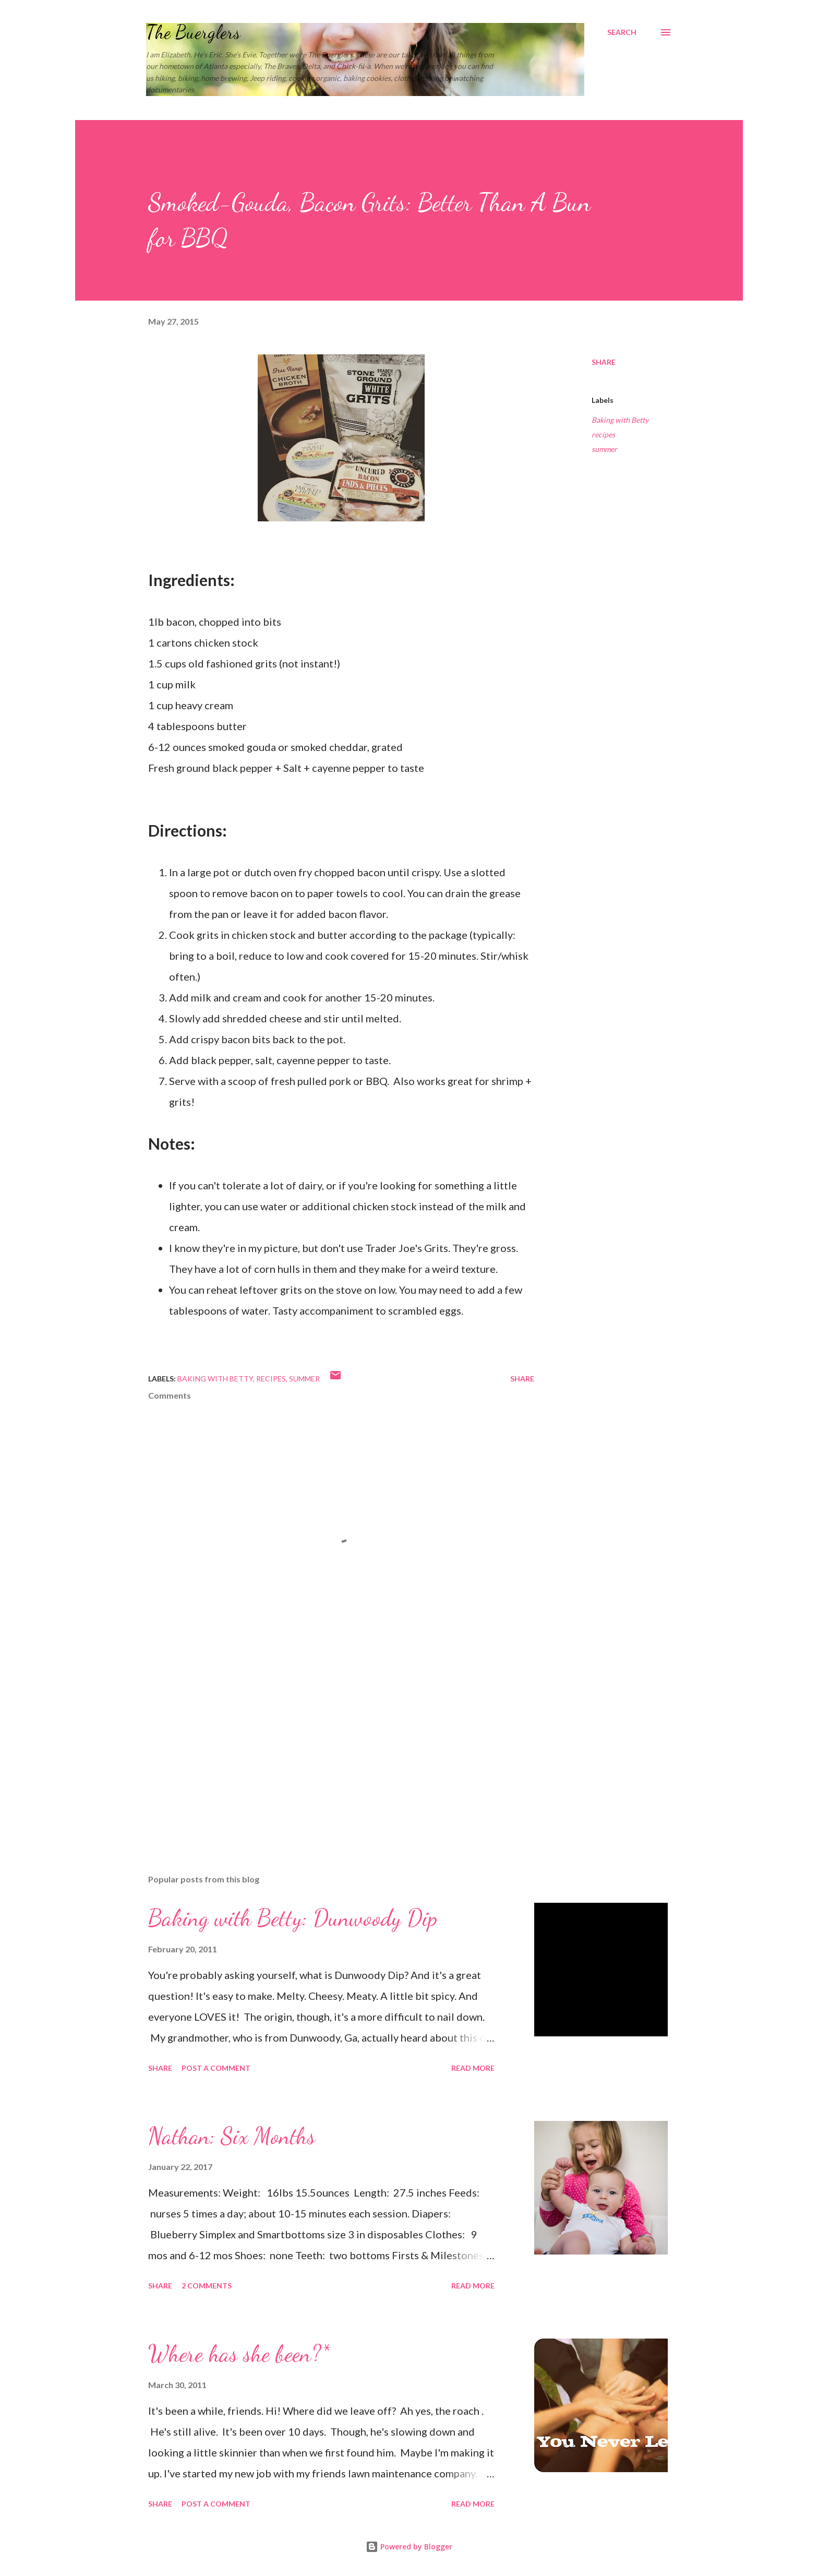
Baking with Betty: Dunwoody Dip (292, 1917)
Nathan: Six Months (231, 2136)
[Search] (621, 32)
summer (604, 449)
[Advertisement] (324, 1744)
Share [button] (604, 361)
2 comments (207, 2285)
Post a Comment (216, 2068)
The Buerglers (193, 32)
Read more (473, 2068)
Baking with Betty (620, 419)
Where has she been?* (239, 2353)
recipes (603, 434)
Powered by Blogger (409, 2546)
